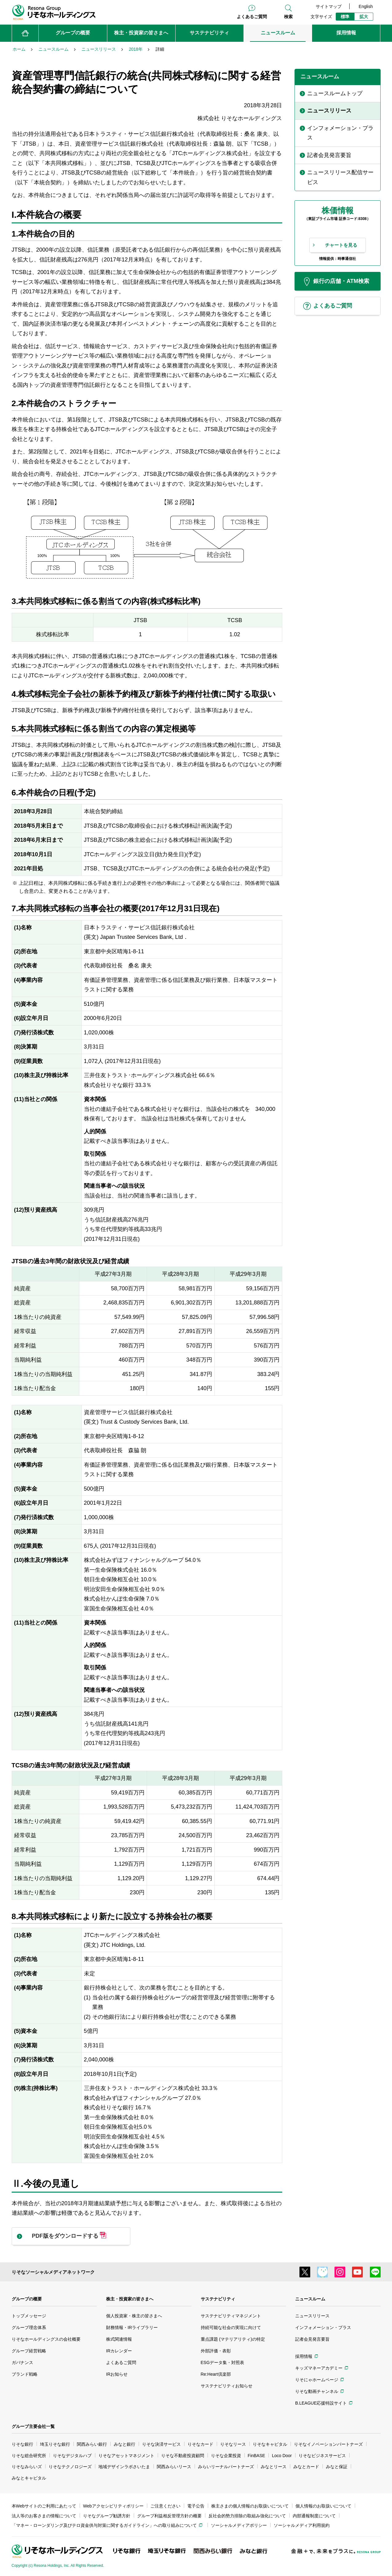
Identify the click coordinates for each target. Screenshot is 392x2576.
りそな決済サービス (161, 2444)
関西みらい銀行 (92, 2444)
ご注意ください (165, 2505)
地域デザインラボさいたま (124, 2466)
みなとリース (274, 2466)
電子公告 (195, 2505)
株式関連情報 (119, 2339)
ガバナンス (22, 2362)
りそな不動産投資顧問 (182, 2455)
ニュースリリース (312, 2315)
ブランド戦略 (25, 2374)
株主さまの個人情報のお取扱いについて (250, 2505)
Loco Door (282, 2455)
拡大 (363, 16)
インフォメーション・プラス (323, 2327)
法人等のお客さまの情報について (44, 2515)
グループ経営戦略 (29, 2350)
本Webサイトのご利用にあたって (44, 2505)
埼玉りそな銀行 (55, 2444)
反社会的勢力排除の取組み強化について (247, 2515)
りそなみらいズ (27, 2466)
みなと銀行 (124, 2444)
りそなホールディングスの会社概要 (46, 2339)
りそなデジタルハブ (72, 2455)
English (366, 6)
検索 (288, 16)
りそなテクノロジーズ (70, 2466)
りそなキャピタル (270, 2444)
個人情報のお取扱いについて (323, 2505)
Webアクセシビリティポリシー (113, 2505)
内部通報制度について (314, 2515)
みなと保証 (336, 2466)
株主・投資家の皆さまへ (129, 2298)
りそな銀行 (22, 2444)
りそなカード (200, 2444)
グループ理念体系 (29, 2327)
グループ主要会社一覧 (33, 2426)
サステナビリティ (218, 2298)
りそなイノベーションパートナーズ (328, 2444)
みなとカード (306, 2466)
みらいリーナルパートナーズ (226, 2466)
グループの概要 (27, 2298)
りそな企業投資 (226, 2455)
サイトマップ (329, 6)
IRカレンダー (119, 2350)
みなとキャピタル (29, 2478)
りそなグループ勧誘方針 (106, 2515)
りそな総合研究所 (29, 2455)
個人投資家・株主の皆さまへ (134, 2315)
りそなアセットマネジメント (126, 2455)
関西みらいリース (174, 2466)
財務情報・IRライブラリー (132, 2327)
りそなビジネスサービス (322, 2455)
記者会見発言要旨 (312, 2339)
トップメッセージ (29, 2315)
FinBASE (256, 2455)
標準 (345, 16)
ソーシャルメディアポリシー (239, 2525)
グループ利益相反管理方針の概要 (169, 2515)
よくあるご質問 (252, 16)
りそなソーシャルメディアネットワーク (53, 2272)
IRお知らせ (117, 2374)
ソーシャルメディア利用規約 (302, 2525)
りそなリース (233, 2444)
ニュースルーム (310, 2298)
